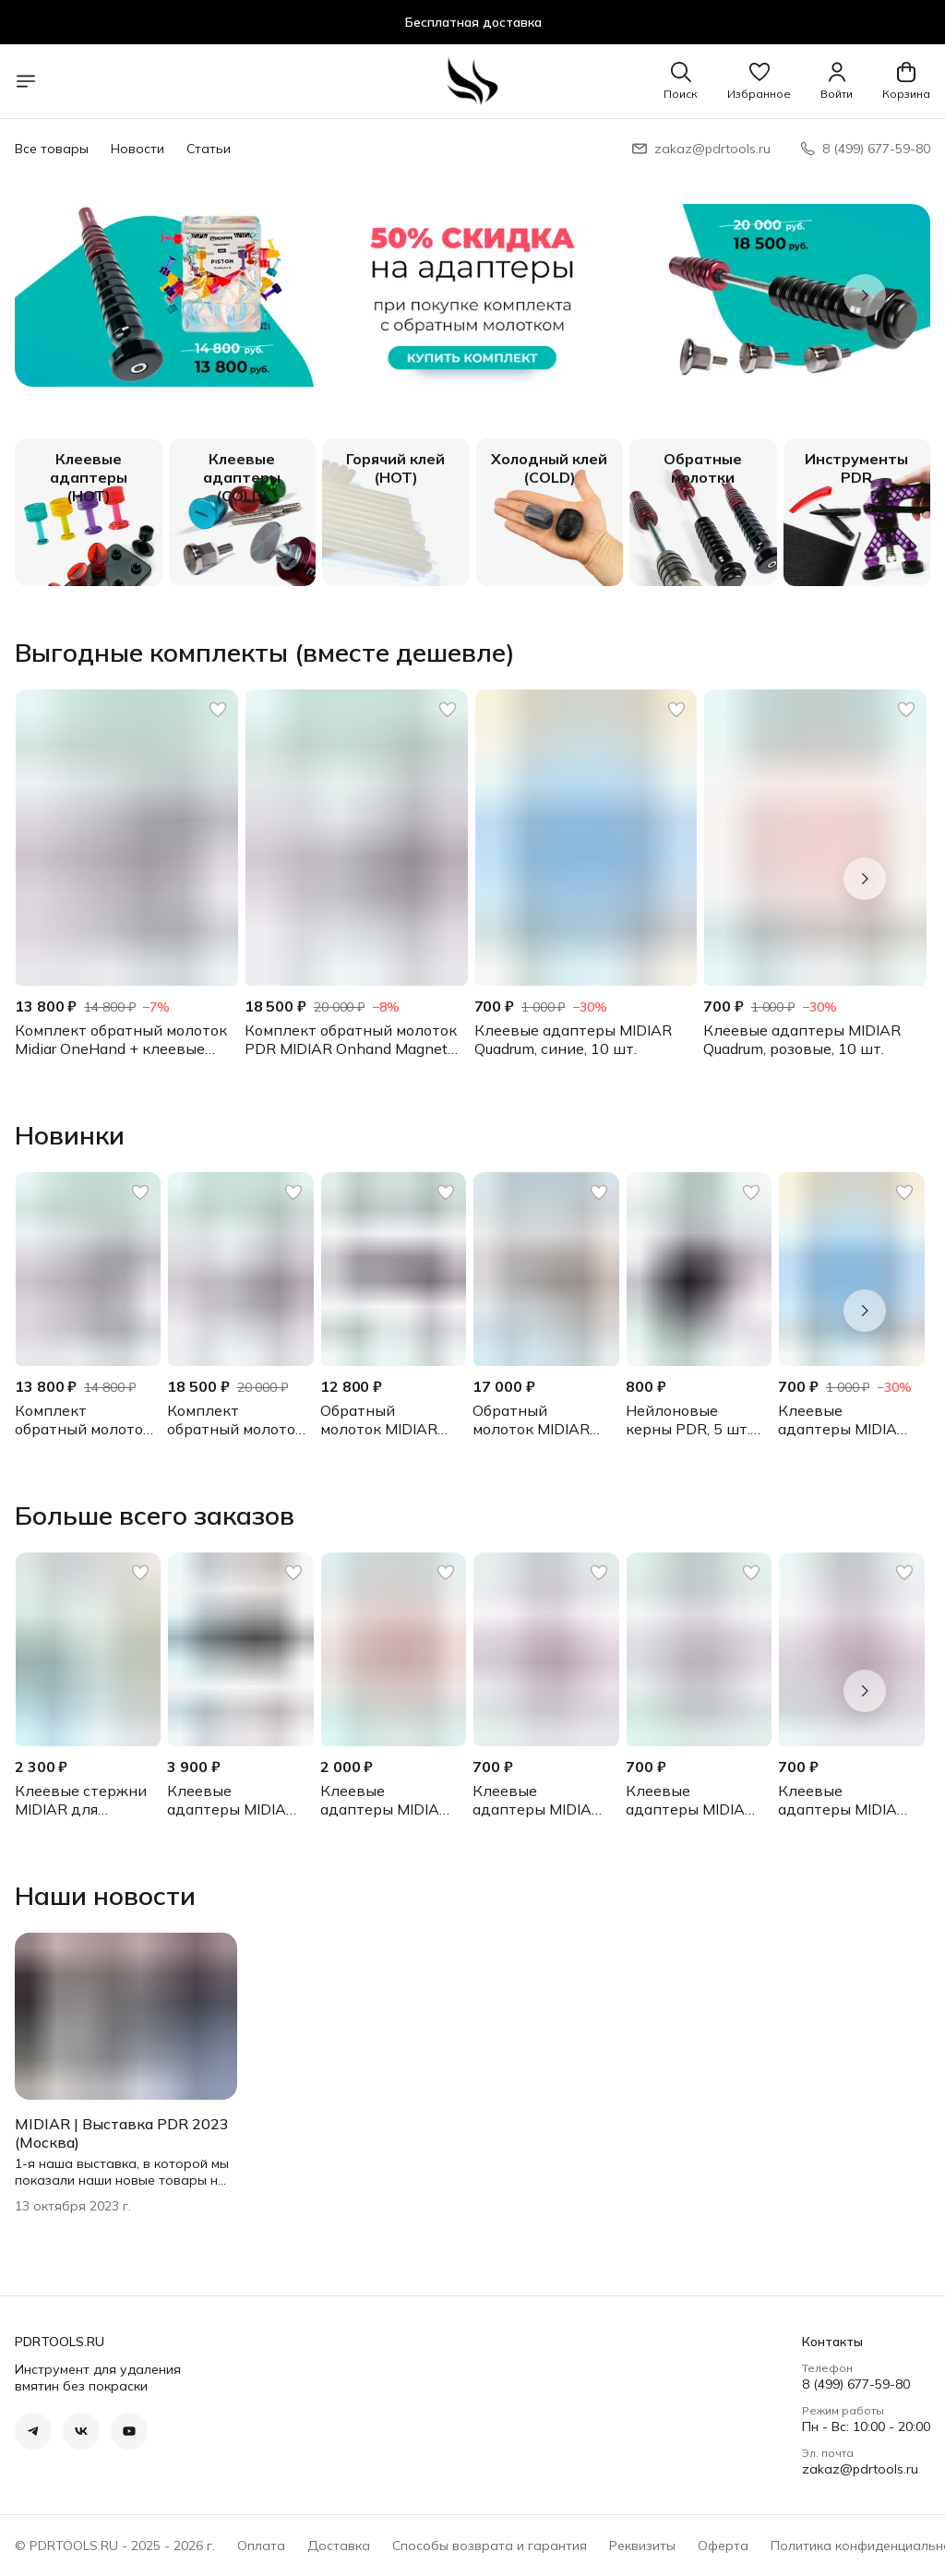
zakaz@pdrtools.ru (860, 2469)
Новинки (70, 1135)
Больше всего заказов (154, 1515)
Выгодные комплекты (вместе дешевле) (265, 652)
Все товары (52, 148)
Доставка (338, 2545)
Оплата (261, 2545)
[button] (759, 81)
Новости (137, 148)
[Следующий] (864, 295)
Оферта (723, 2545)
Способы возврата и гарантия (489, 2545)
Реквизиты (642, 2545)
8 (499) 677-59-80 (856, 2384)
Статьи (208, 148)
